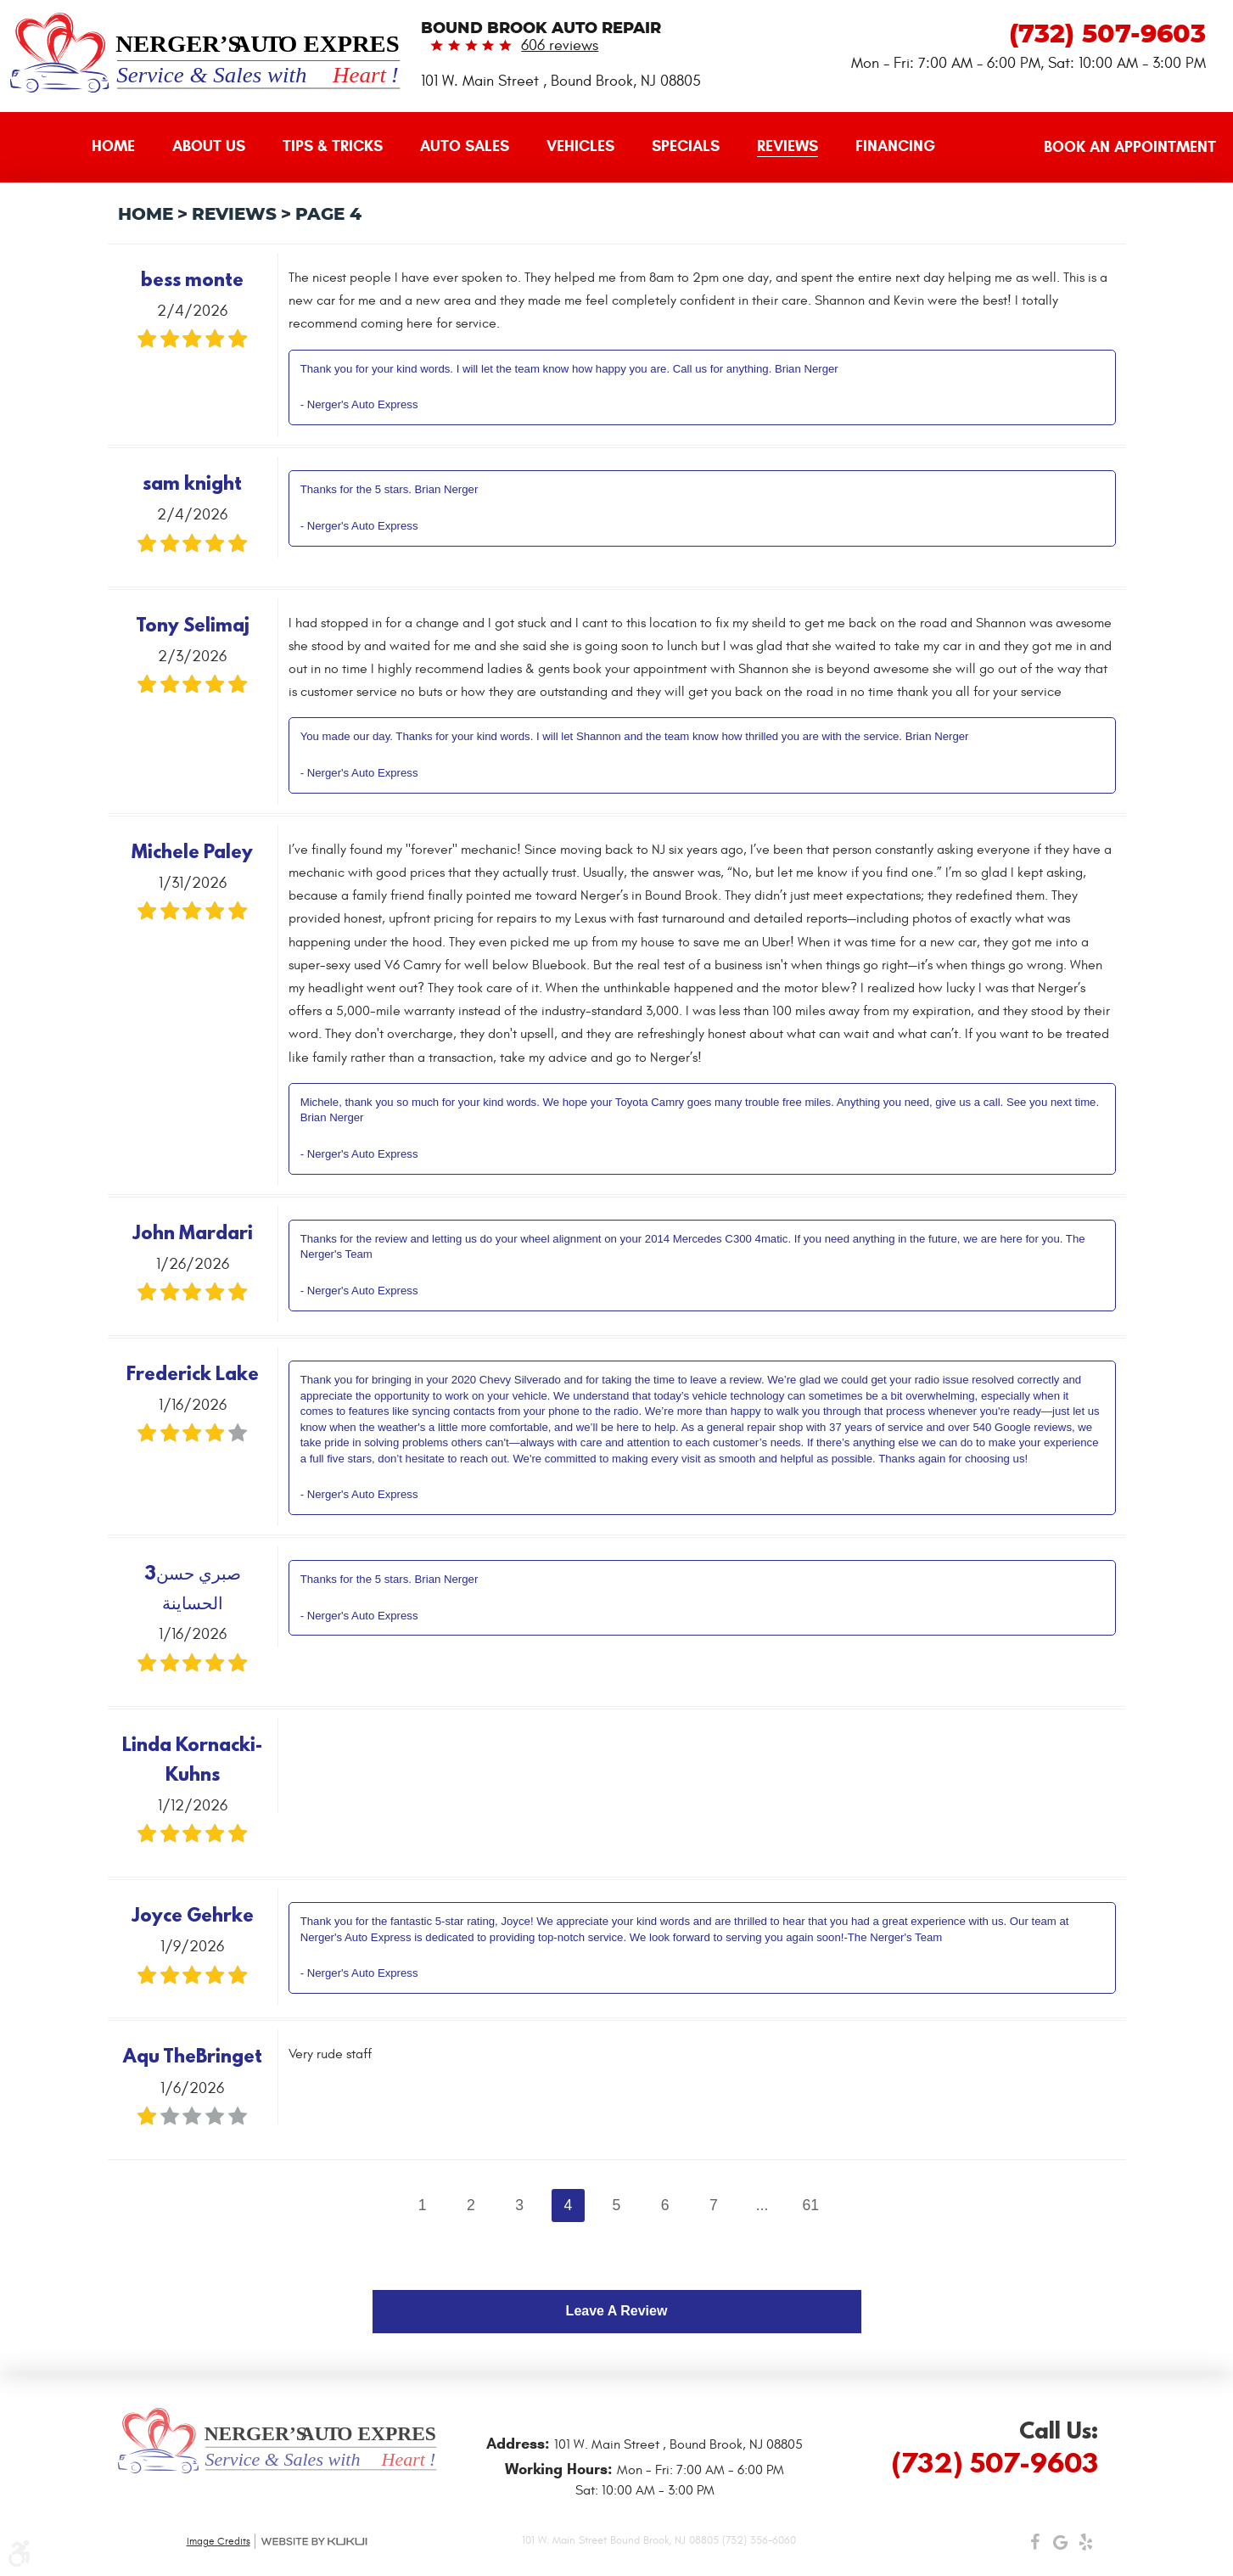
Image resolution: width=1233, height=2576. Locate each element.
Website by (314, 2541)
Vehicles (580, 146)
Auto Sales (464, 146)
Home (113, 146)
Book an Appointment (1130, 146)
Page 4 (328, 214)
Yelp (1086, 2546)
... (762, 2205)
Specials (686, 146)
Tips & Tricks (333, 146)
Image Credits (218, 2541)
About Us (208, 146)
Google (1060, 2546)
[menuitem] (113, 147)
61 (810, 2205)
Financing (895, 146)
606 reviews (559, 45)
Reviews (787, 146)
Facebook (1035, 2546)
